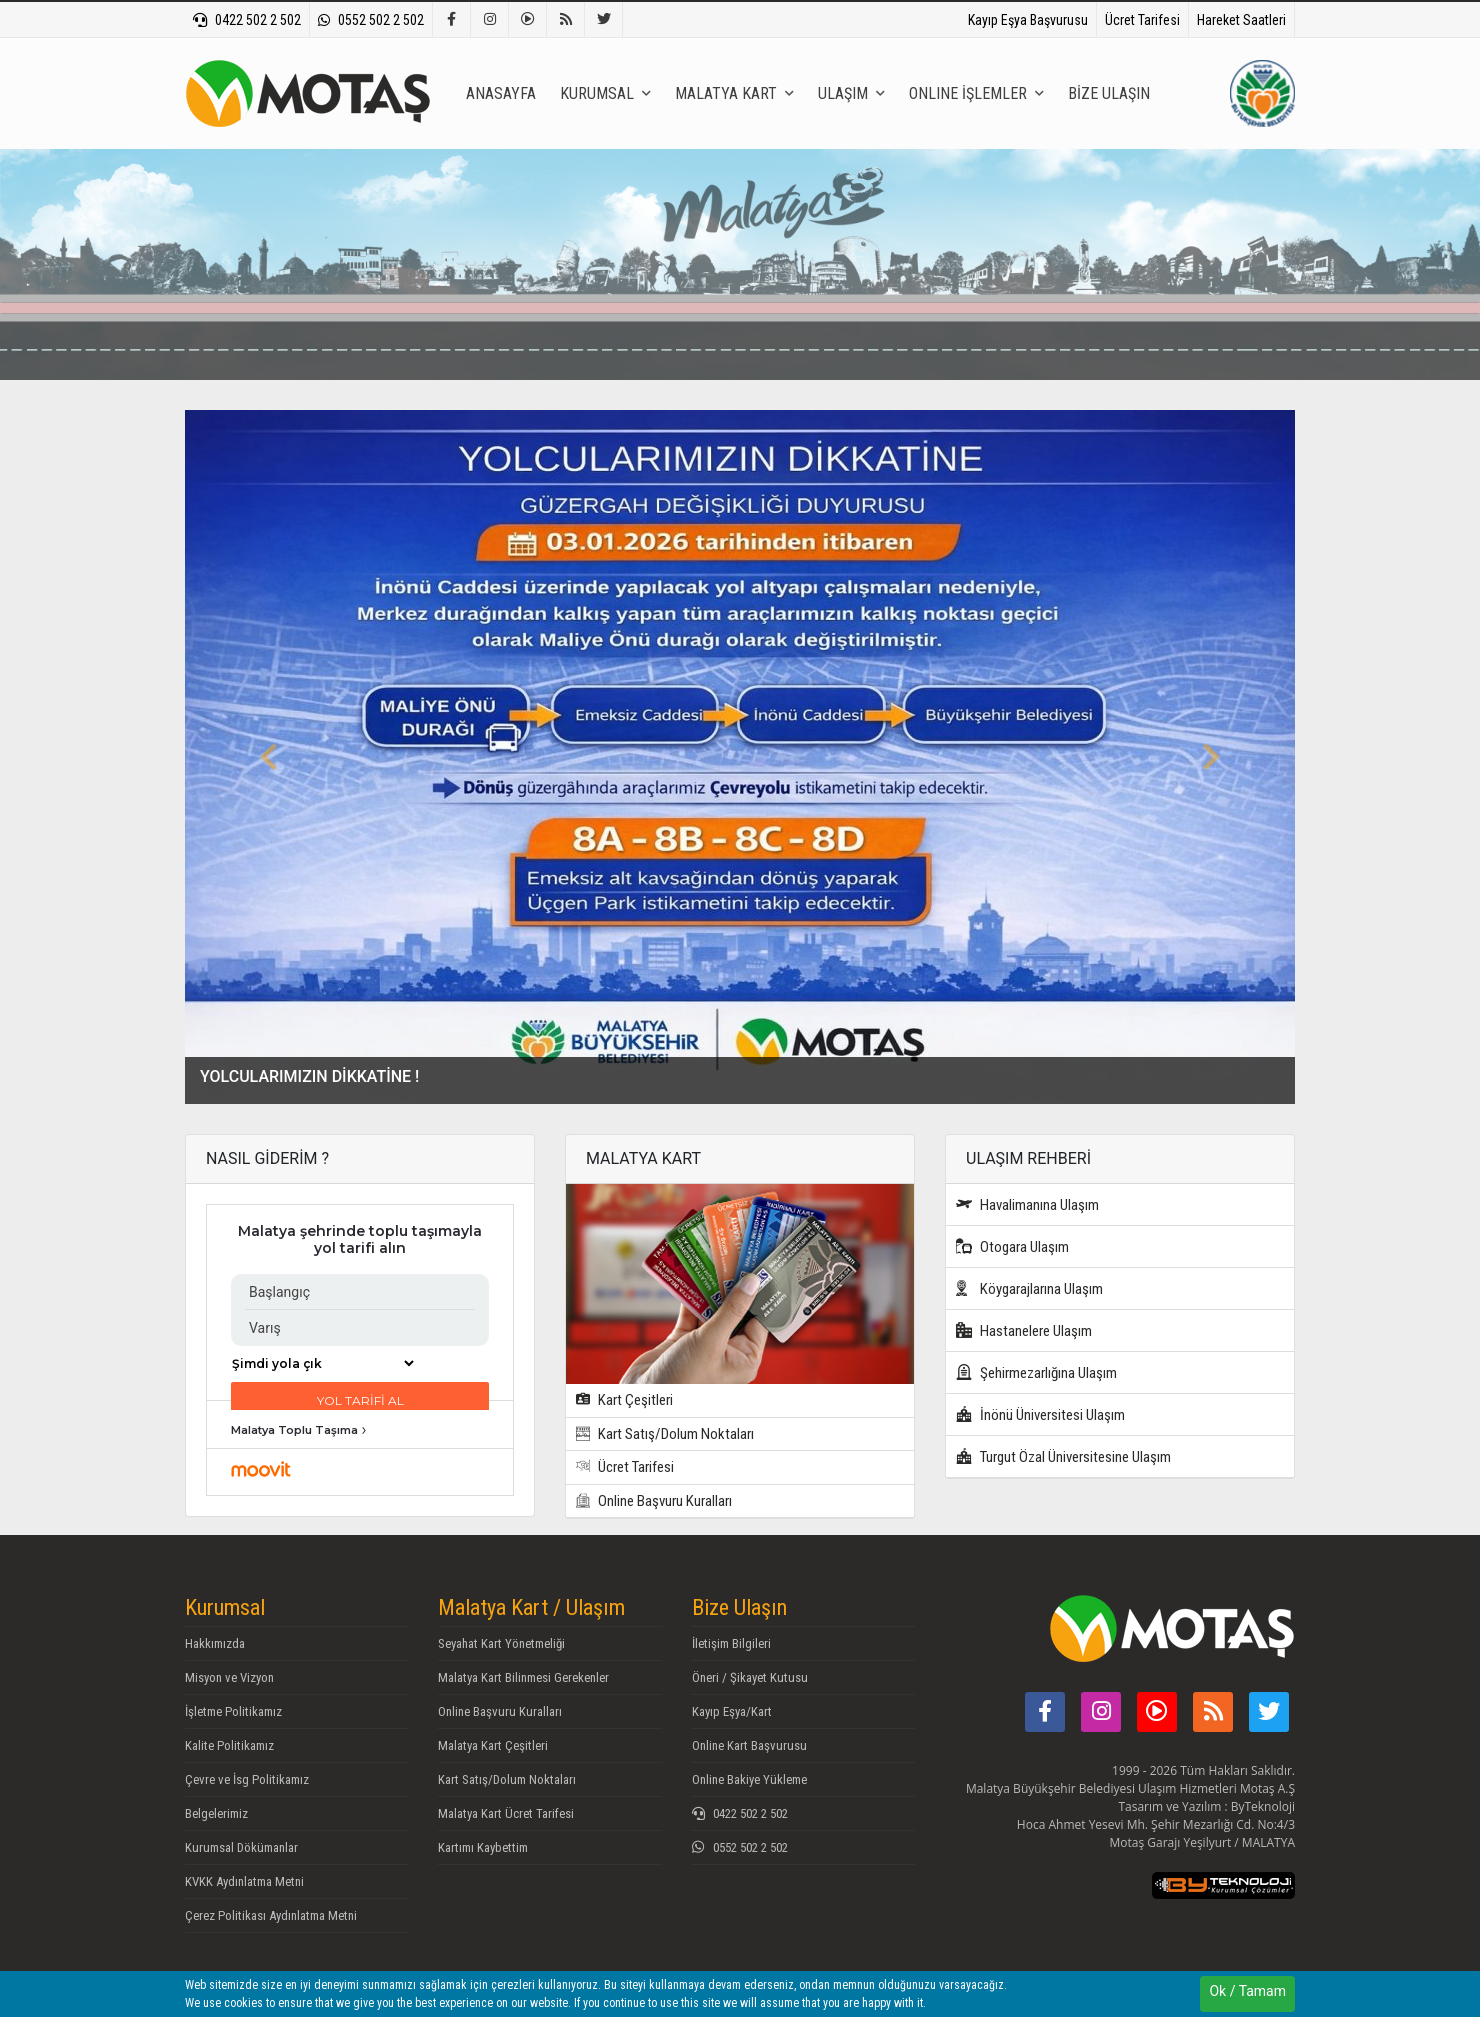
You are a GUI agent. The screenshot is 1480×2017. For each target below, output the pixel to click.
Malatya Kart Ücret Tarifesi (506, 1813)
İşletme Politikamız (233, 1711)
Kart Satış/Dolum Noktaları (665, 1434)
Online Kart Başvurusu (749, 1745)
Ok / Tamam (1247, 1991)
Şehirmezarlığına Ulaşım (1036, 1372)
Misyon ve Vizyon (229, 1677)
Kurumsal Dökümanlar (241, 1847)
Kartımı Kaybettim (483, 1847)
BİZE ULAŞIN (1109, 93)
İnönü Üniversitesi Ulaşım (1040, 1414)
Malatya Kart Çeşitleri (493, 1745)
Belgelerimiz (216, 1813)
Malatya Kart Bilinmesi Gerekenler (523, 1677)
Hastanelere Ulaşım (1024, 1330)
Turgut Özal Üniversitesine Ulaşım (1063, 1456)
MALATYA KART (734, 93)
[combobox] (782, 271)
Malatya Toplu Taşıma (294, 1430)
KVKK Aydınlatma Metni (244, 1881)
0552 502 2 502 (371, 20)
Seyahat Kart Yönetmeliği (501, 1643)
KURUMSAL (605, 93)
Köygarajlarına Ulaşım (1029, 1288)
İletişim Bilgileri (731, 1643)
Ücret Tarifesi (1142, 20)
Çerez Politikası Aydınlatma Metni (271, 1915)
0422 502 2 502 (247, 20)
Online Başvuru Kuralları (654, 1501)
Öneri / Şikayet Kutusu (750, 1677)
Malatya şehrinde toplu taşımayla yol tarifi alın (360, 1240)
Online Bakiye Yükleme (749, 1779)
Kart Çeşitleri (624, 1400)
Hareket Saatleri (1241, 20)
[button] (268, 757)
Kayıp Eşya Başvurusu (1028, 20)
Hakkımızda (215, 1643)
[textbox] (782, 273)
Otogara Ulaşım (1012, 1246)
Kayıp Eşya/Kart (732, 1711)
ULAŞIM (851, 93)
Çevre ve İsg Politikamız (247, 1779)
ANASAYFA (501, 93)
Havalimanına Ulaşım (1027, 1204)
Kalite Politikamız (229, 1745)
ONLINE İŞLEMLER (976, 93)
